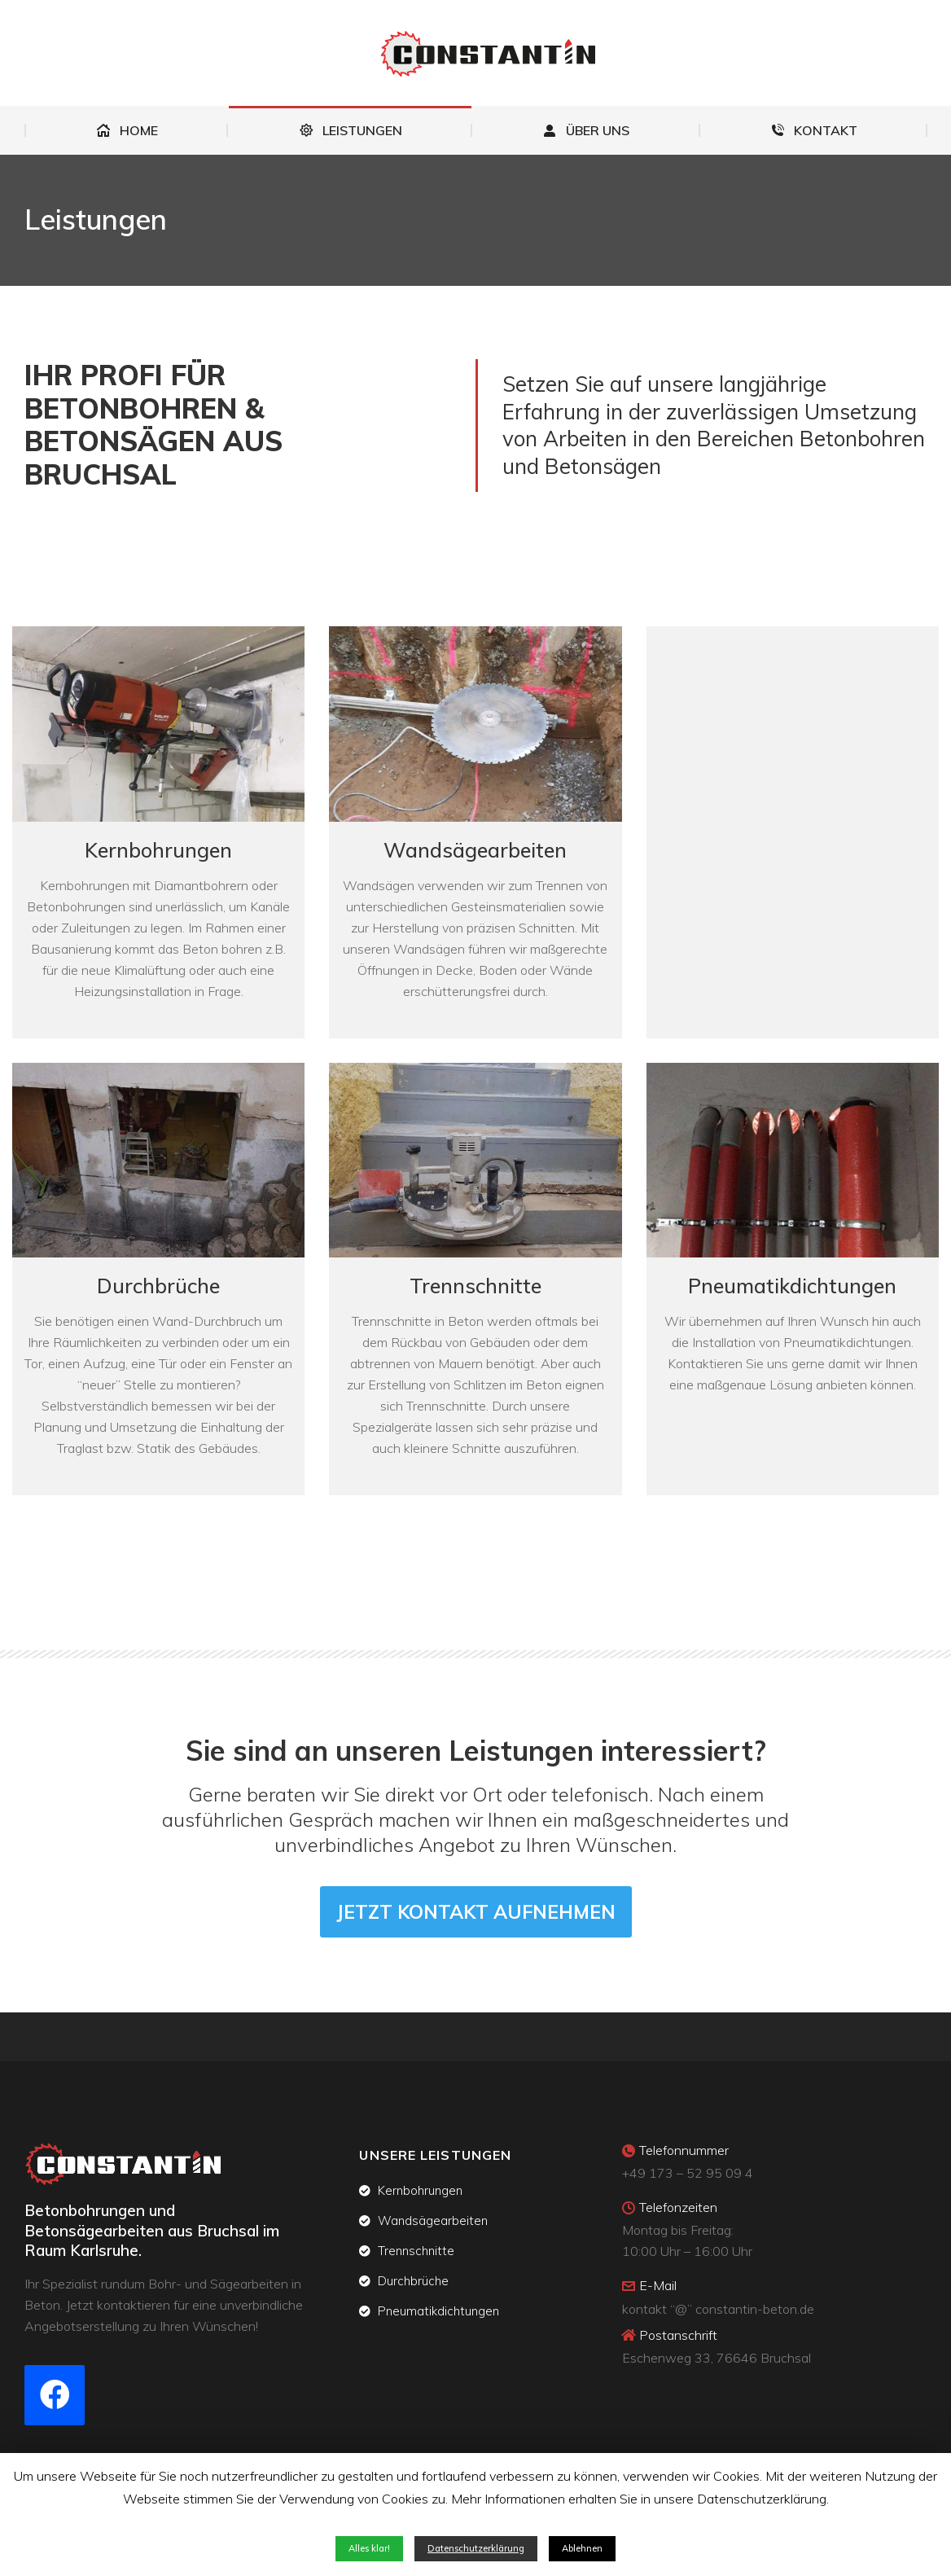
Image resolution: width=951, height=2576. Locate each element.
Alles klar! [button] (369, 2548)
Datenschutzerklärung (475, 2548)
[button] (476, 1911)
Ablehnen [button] (582, 2548)
